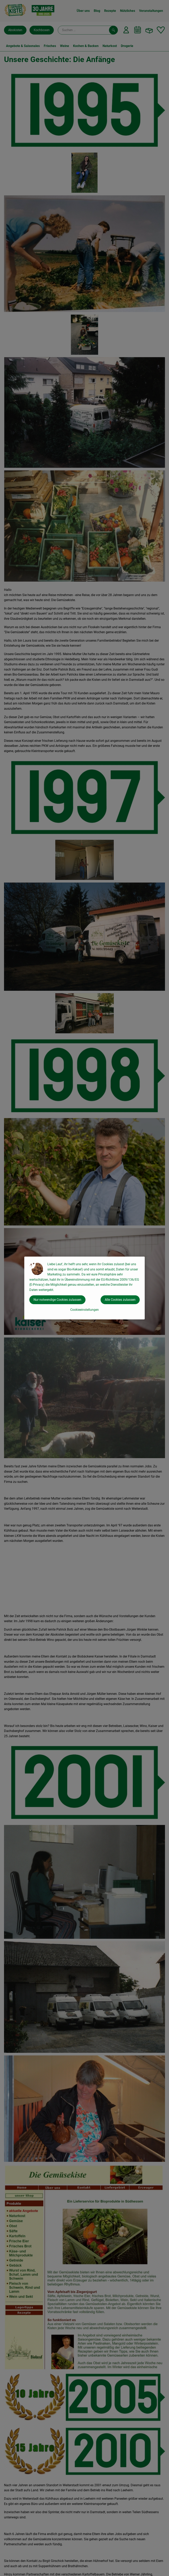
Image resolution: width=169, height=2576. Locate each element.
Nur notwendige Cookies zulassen (57, 1300)
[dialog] (84, 1288)
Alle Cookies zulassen (120, 1300)
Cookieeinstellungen (84, 1310)
